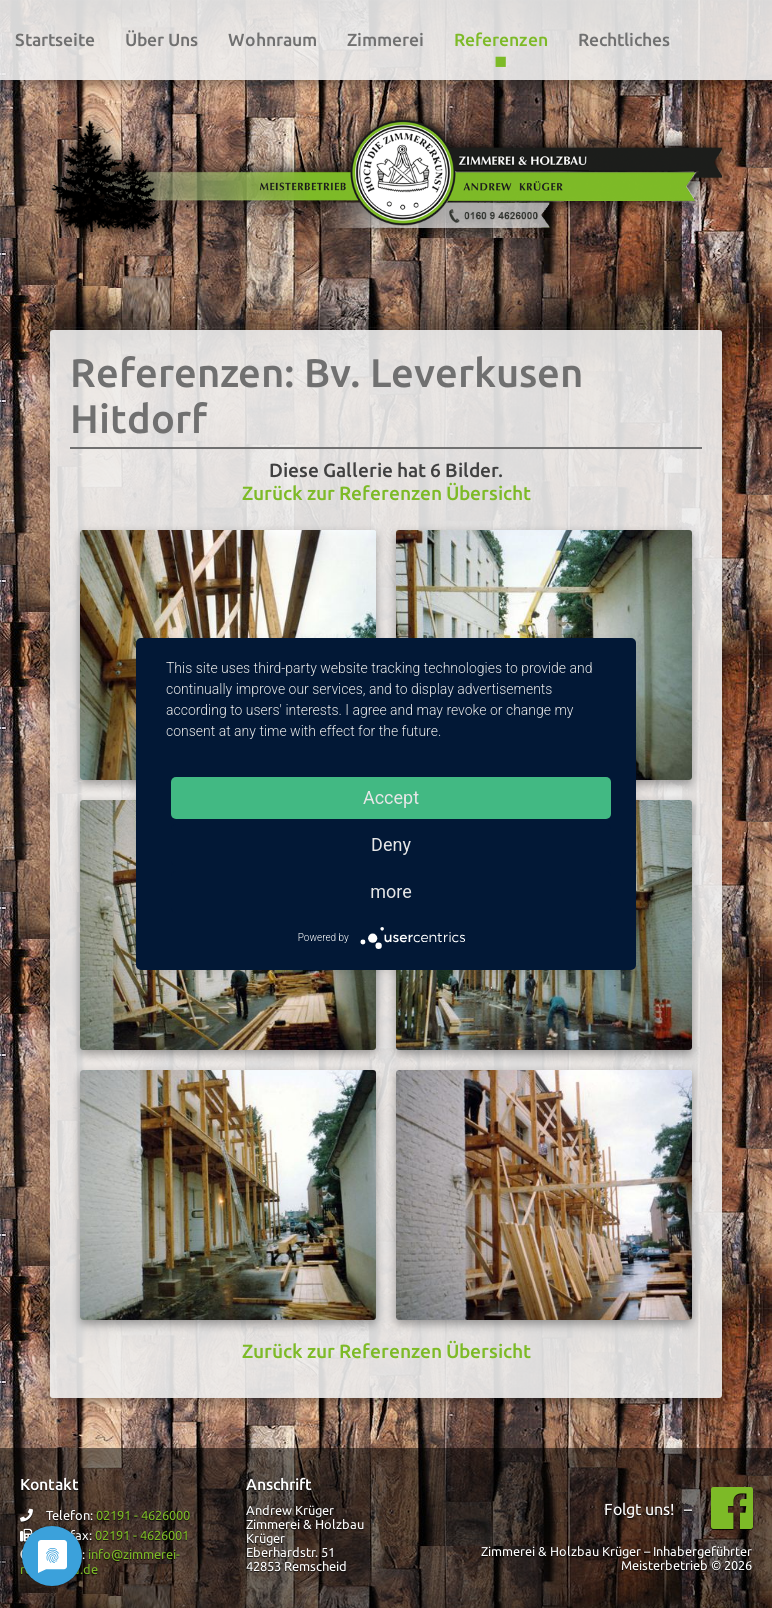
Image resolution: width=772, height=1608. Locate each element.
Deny (391, 844)
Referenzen (501, 39)
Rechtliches (624, 39)
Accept (391, 797)
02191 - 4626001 (142, 1535)
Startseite (55, 39)
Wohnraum (272, 39)
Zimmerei (385, 39)
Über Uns (161, 39)
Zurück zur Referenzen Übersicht (386, 493)
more (391, 891)
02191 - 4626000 (143, 1515)
